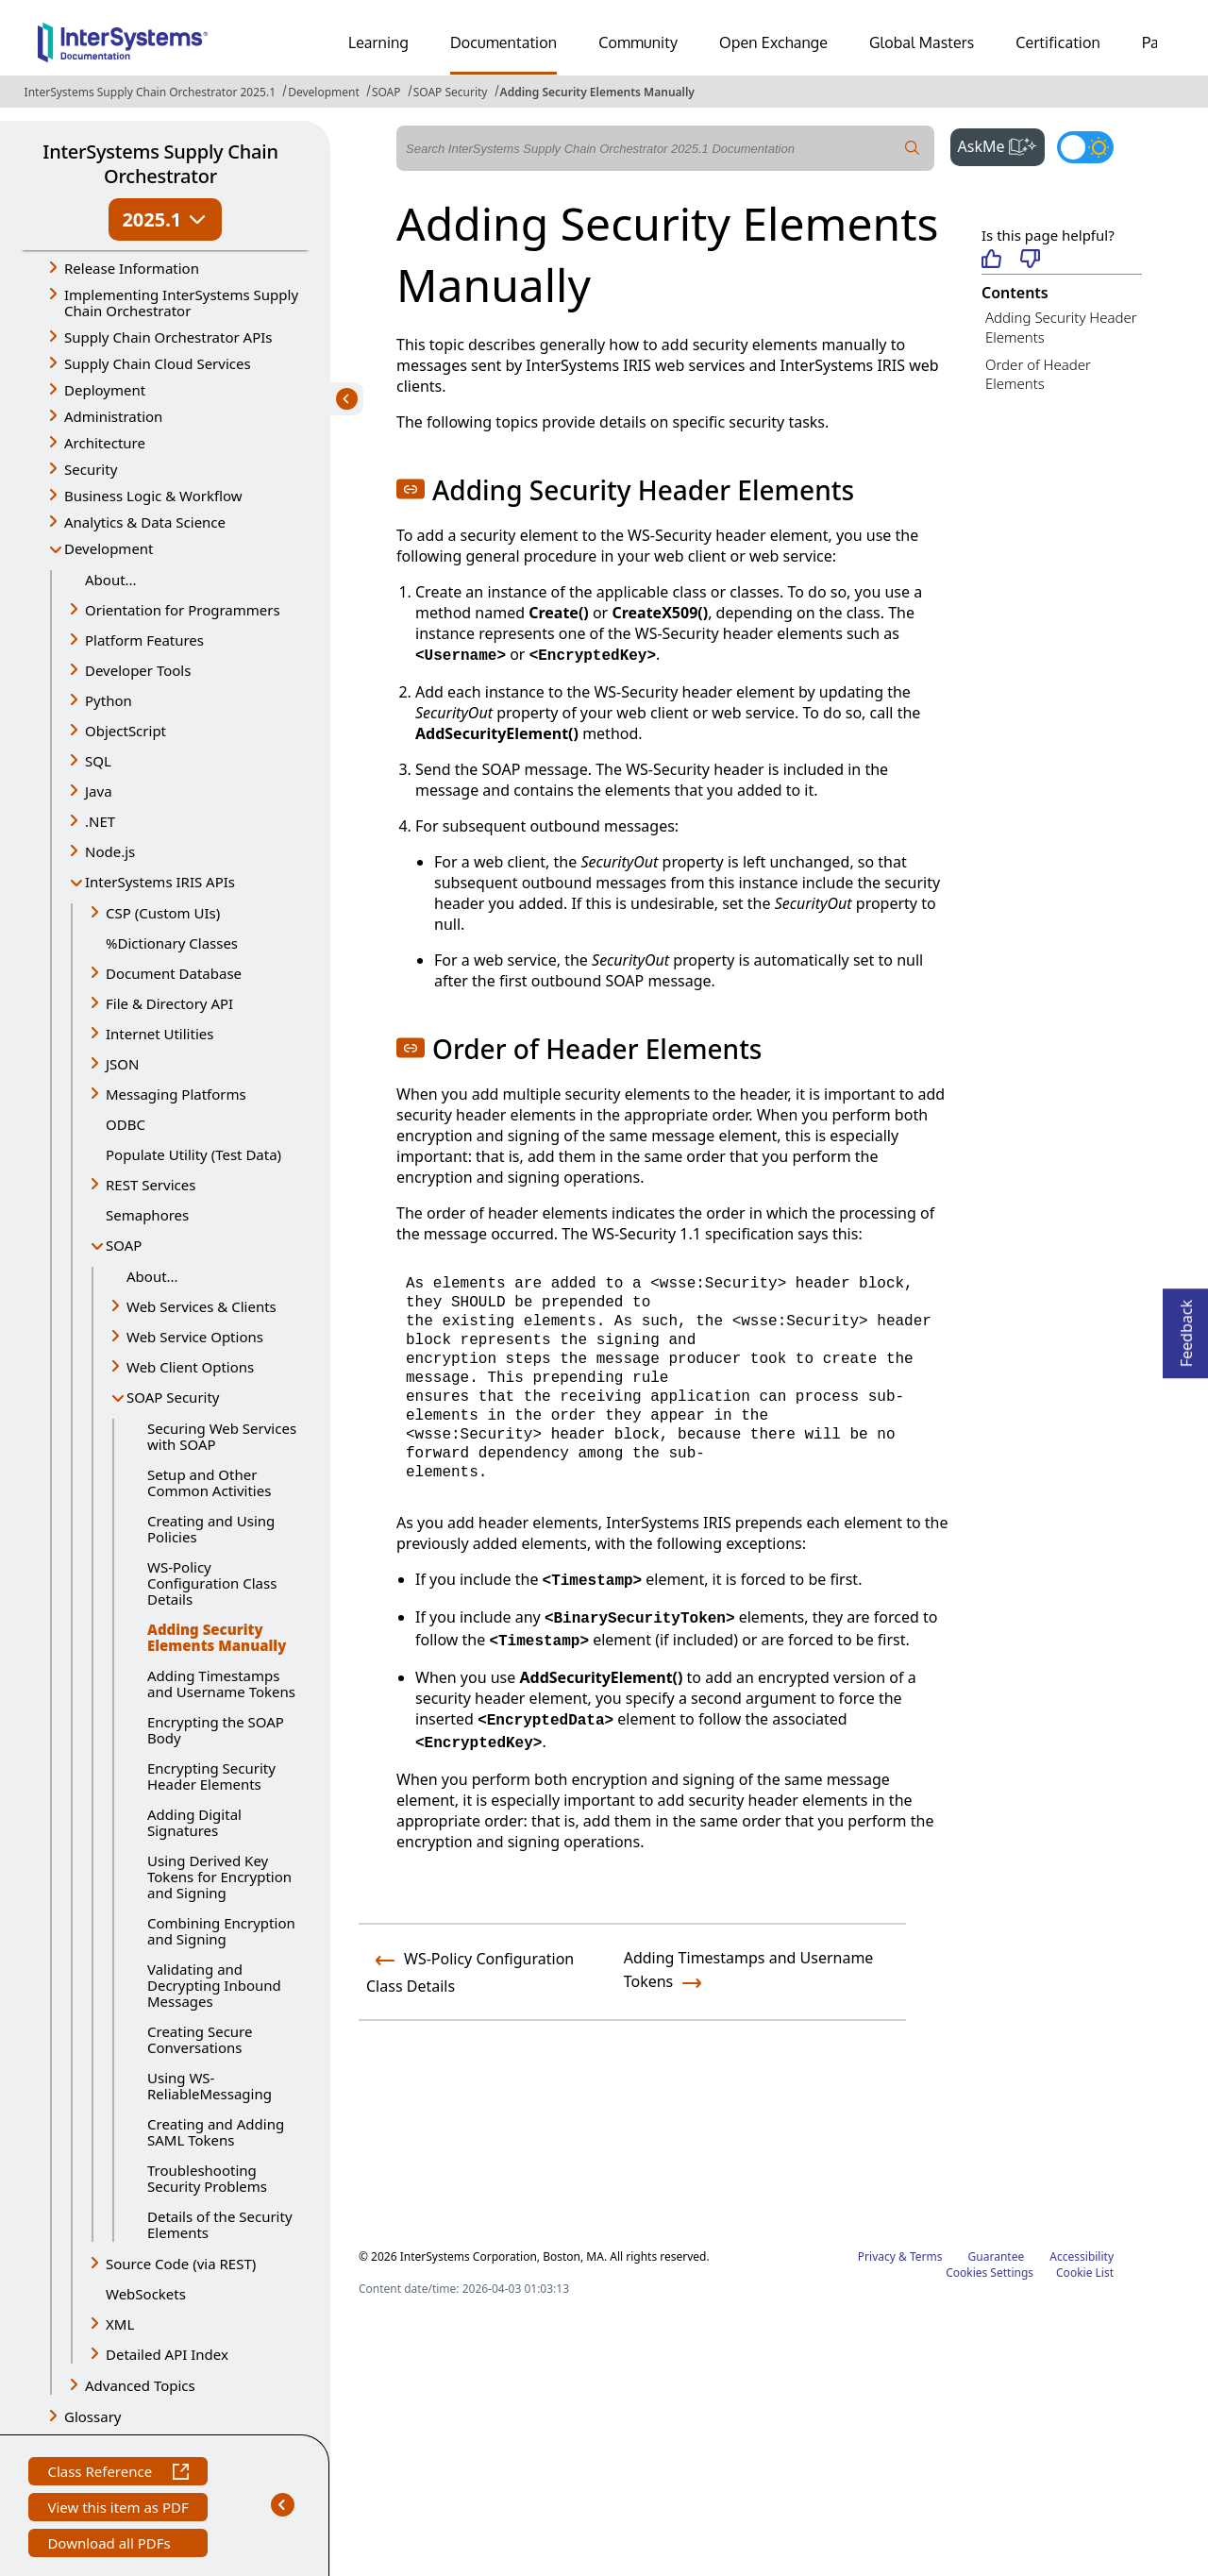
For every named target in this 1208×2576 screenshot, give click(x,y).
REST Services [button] (150, 1184)
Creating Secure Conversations (199, 2039)
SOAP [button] (124, 1245)
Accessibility (1081, 2256)
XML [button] (120, 2324)
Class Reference (117, 2473)
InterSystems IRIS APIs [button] (160, 881)
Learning (378, 42)
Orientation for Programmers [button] (182, 609)
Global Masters (921, 42)
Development (324, 92)
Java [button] (98, 791)
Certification (1057, 42)
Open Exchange (773, 42)
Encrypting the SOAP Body (215, 1729)
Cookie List (1085, 2273)
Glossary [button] (93, 2416)
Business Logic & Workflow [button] (153, 495)
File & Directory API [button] (169, 1003)
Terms (926, 2256)
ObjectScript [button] (125, 730)
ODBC (125, 1124)
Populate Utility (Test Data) (193, 1154)
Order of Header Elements (1038, 374)
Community (638, 42)
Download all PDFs (111, 2545)
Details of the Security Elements (220, 2224)
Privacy (877, 2256)
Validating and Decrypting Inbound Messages (214, 1985)
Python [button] (108, 700)
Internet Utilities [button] (159, 1033)
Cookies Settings (989, 2273)
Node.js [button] (110, 851)
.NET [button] (100, 821)
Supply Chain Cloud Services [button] (157, 363)
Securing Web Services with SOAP (221, 1436)
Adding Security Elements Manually (597, 92)
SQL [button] (98, 760)
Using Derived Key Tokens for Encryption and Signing (219, 1876)
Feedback (1186, 1327)
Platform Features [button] (144, 640)
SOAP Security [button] (173, 1397)
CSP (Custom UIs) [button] (163, 912)
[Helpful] (991, 260)
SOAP (386, 92)
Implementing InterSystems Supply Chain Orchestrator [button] (181, 302)
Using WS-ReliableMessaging (209, 2085)
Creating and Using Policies (211, 1528)
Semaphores (147, 1214)
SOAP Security (450, 92)
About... (111, 579)
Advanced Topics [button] (140, 2385)
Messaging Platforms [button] (176, 1094)
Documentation (503, 42)
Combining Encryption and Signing (221, 1930)
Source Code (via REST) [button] (181, 2263)
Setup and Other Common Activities (209, 1482)
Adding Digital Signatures (194, 1822)
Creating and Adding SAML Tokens (215, 2131)
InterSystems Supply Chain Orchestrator (159, 164)
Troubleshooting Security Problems (207, 2178)
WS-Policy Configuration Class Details (212, 1582)
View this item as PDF (117, 2509)
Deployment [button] (104, 389)
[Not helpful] (1030, 260)
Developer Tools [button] (138, 670)
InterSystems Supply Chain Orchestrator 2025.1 (150, 92)
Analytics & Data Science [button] (145, 522)
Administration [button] (113, 416)
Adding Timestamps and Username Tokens (221, 1683)
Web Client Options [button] (190, 1366)
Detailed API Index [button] (167, 2354)
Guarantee (996, 2256)
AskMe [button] (1002, 144)
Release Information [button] (131, 268)
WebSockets (146, 2293)
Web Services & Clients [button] (201, 1306)
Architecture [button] (104, 442)
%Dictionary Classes (172, 943)
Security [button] (90, 469)
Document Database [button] (174, 973)
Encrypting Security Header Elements (211, 1776)
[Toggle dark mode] (1085, 147)
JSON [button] (122, 1063)
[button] (410, 489)
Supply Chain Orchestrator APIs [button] (168, 337)
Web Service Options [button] (194, 1336)
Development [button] (109, 548)
